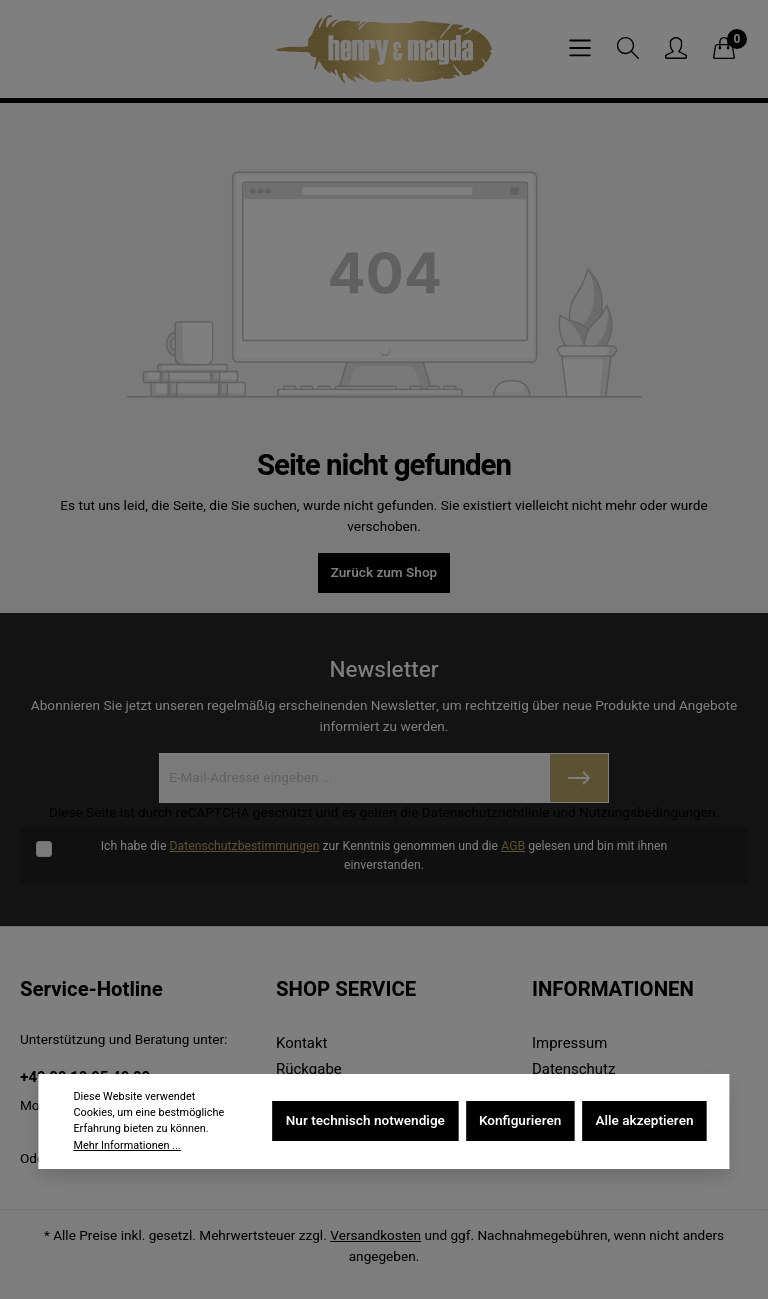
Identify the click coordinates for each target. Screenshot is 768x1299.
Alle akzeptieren (644, 1121)
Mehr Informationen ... (126, 1146)
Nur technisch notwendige (365, 1121)
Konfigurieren (520, 1121)
